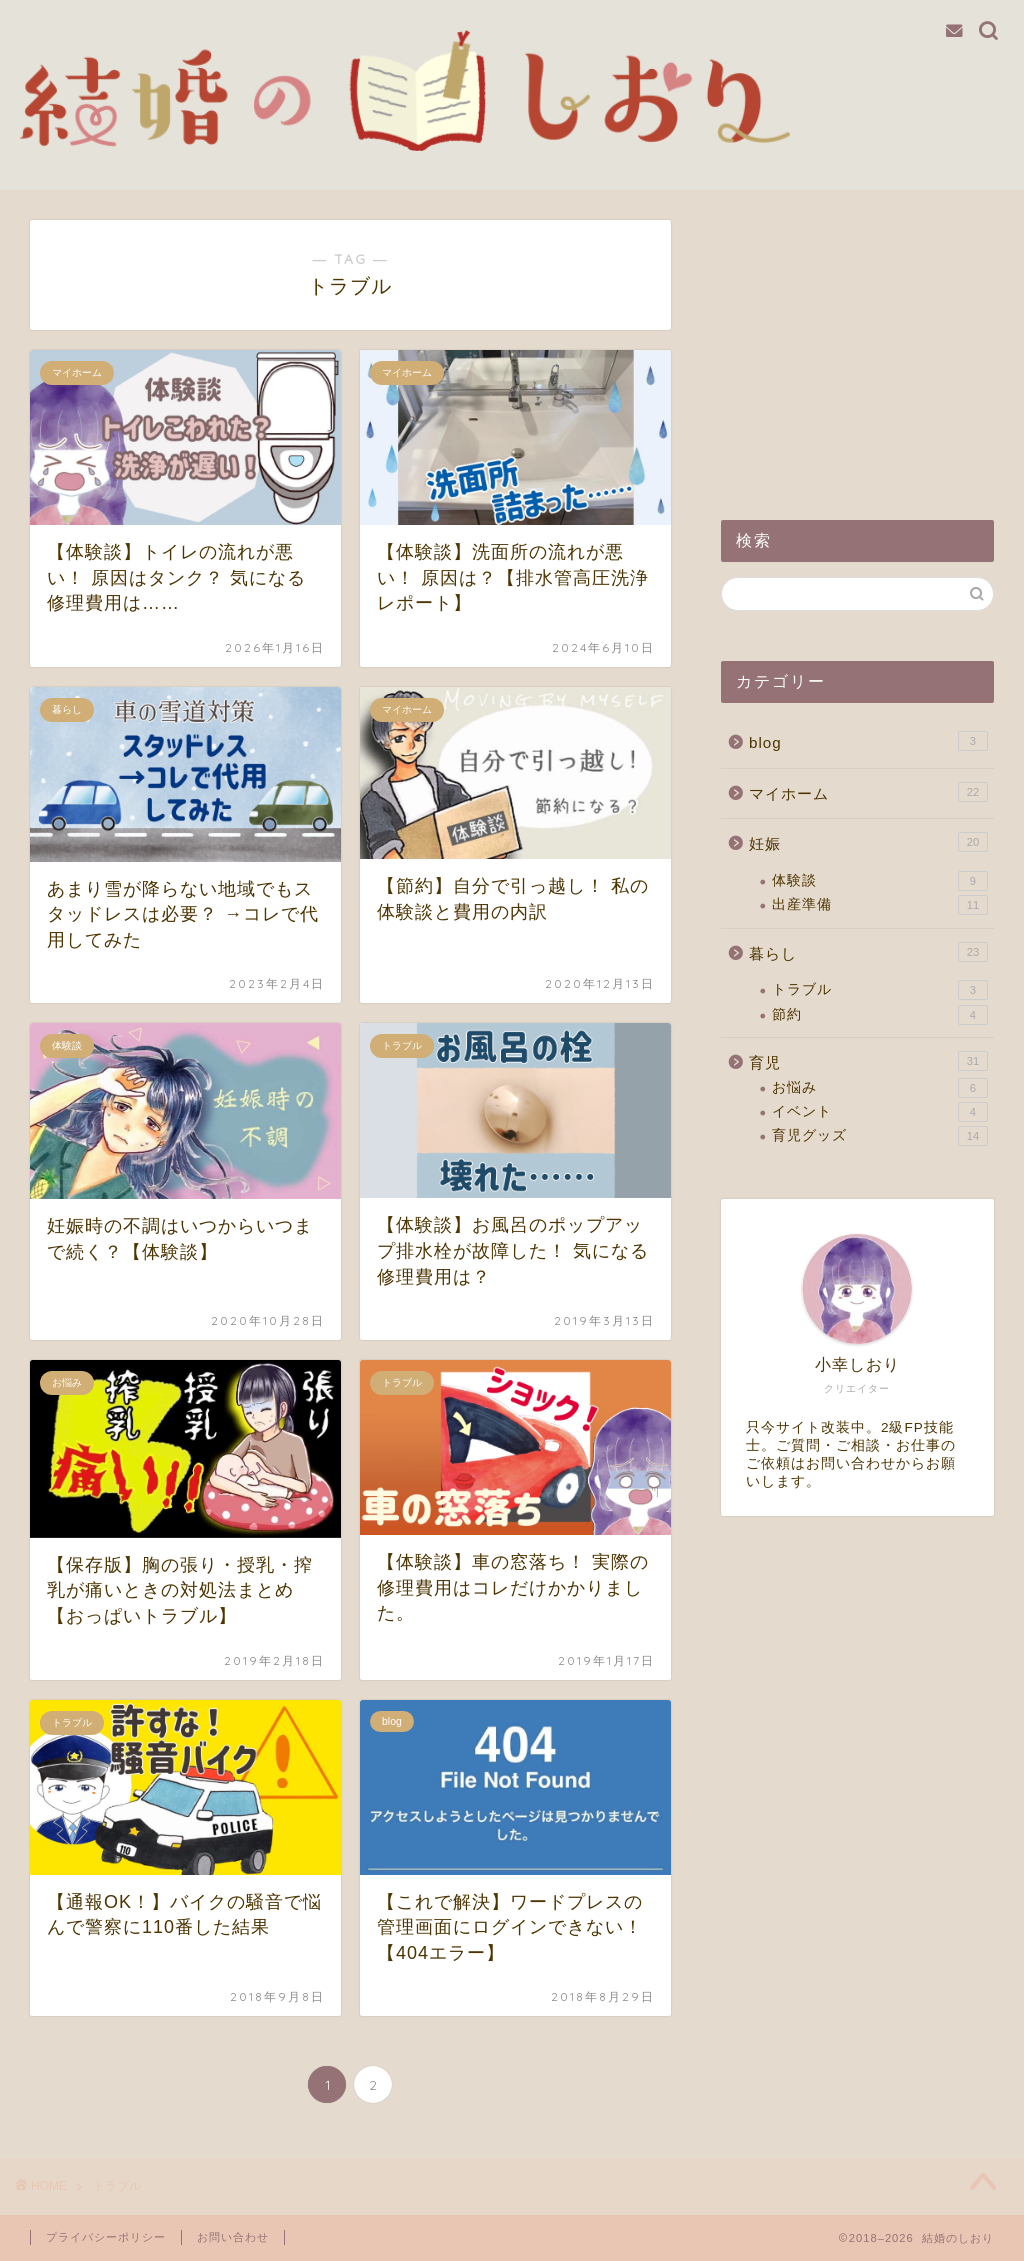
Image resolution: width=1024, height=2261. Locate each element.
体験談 (880, 881)
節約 (880, 1015)
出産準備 (880, 905)
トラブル (880, 990)
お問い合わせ (233, 2237)
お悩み (880, 1088)
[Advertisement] (857, 345)
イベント (880, 1112)
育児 (868, 1061)
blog (868, 741)
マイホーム (868, 792)
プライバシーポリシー (106, 2237)
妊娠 (868, 842)
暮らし (868, 952)
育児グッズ (880, 1136)
